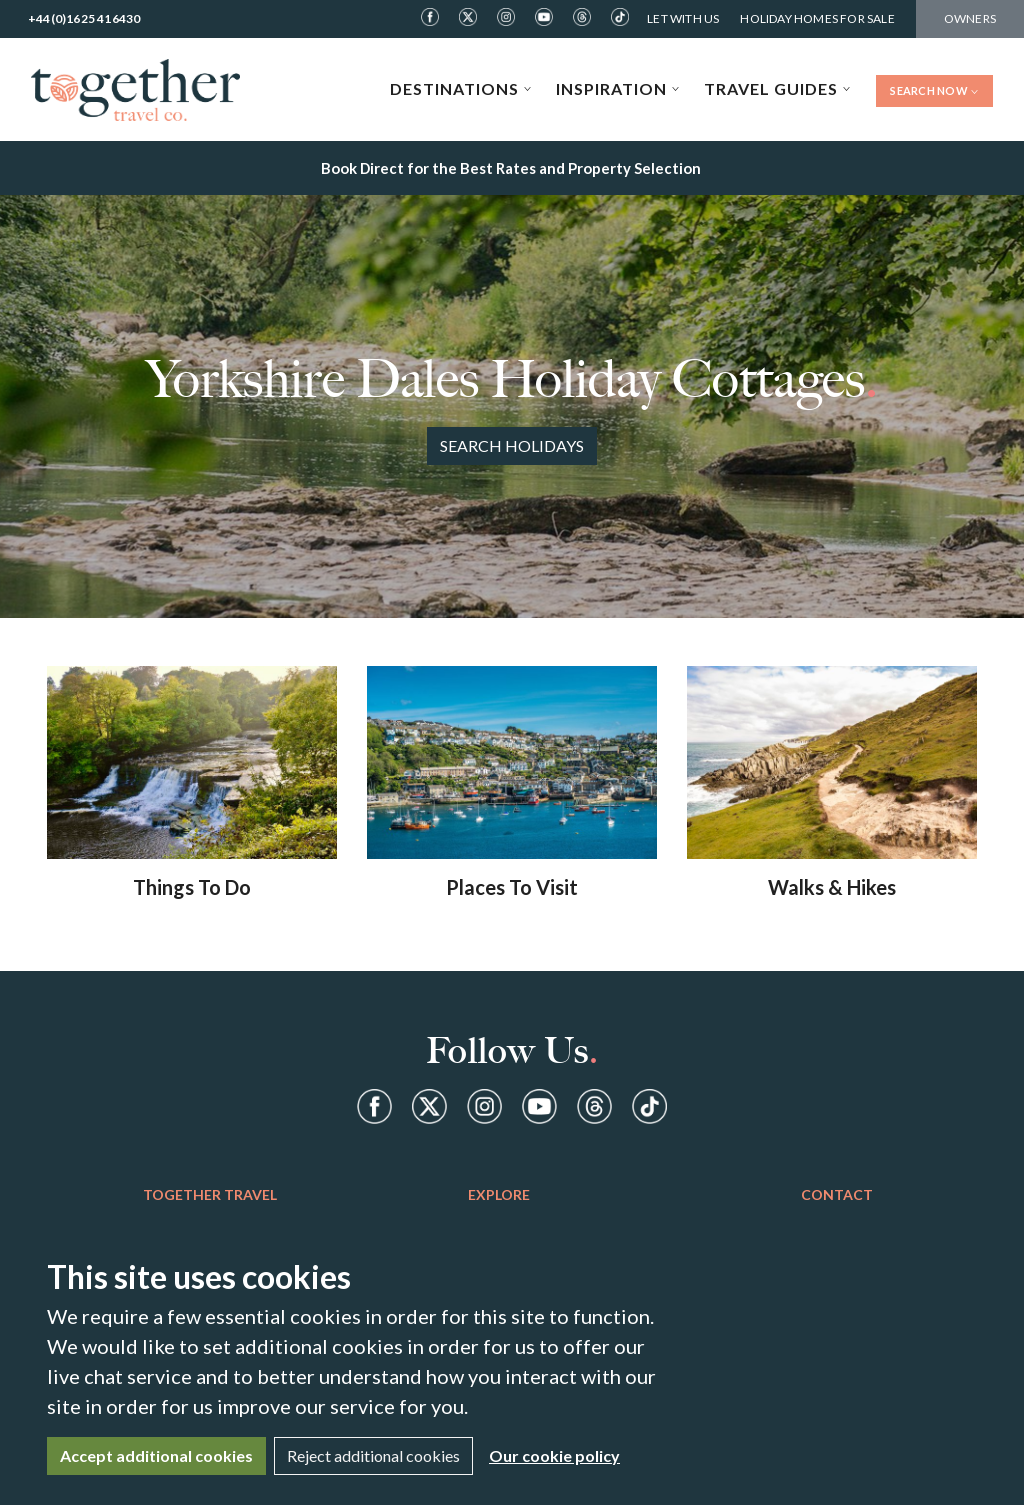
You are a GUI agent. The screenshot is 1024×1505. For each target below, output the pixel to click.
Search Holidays (512, 445)
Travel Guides (777, 88)
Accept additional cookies (156, 1455)
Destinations (461, 88)
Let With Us (683, 18)
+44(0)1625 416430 (84, 18)
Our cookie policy (554, 1455)
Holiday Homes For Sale (817, 18)
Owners (970, 18)
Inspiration (618, 88)
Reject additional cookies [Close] (373, 1455)
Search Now (934, 90)
